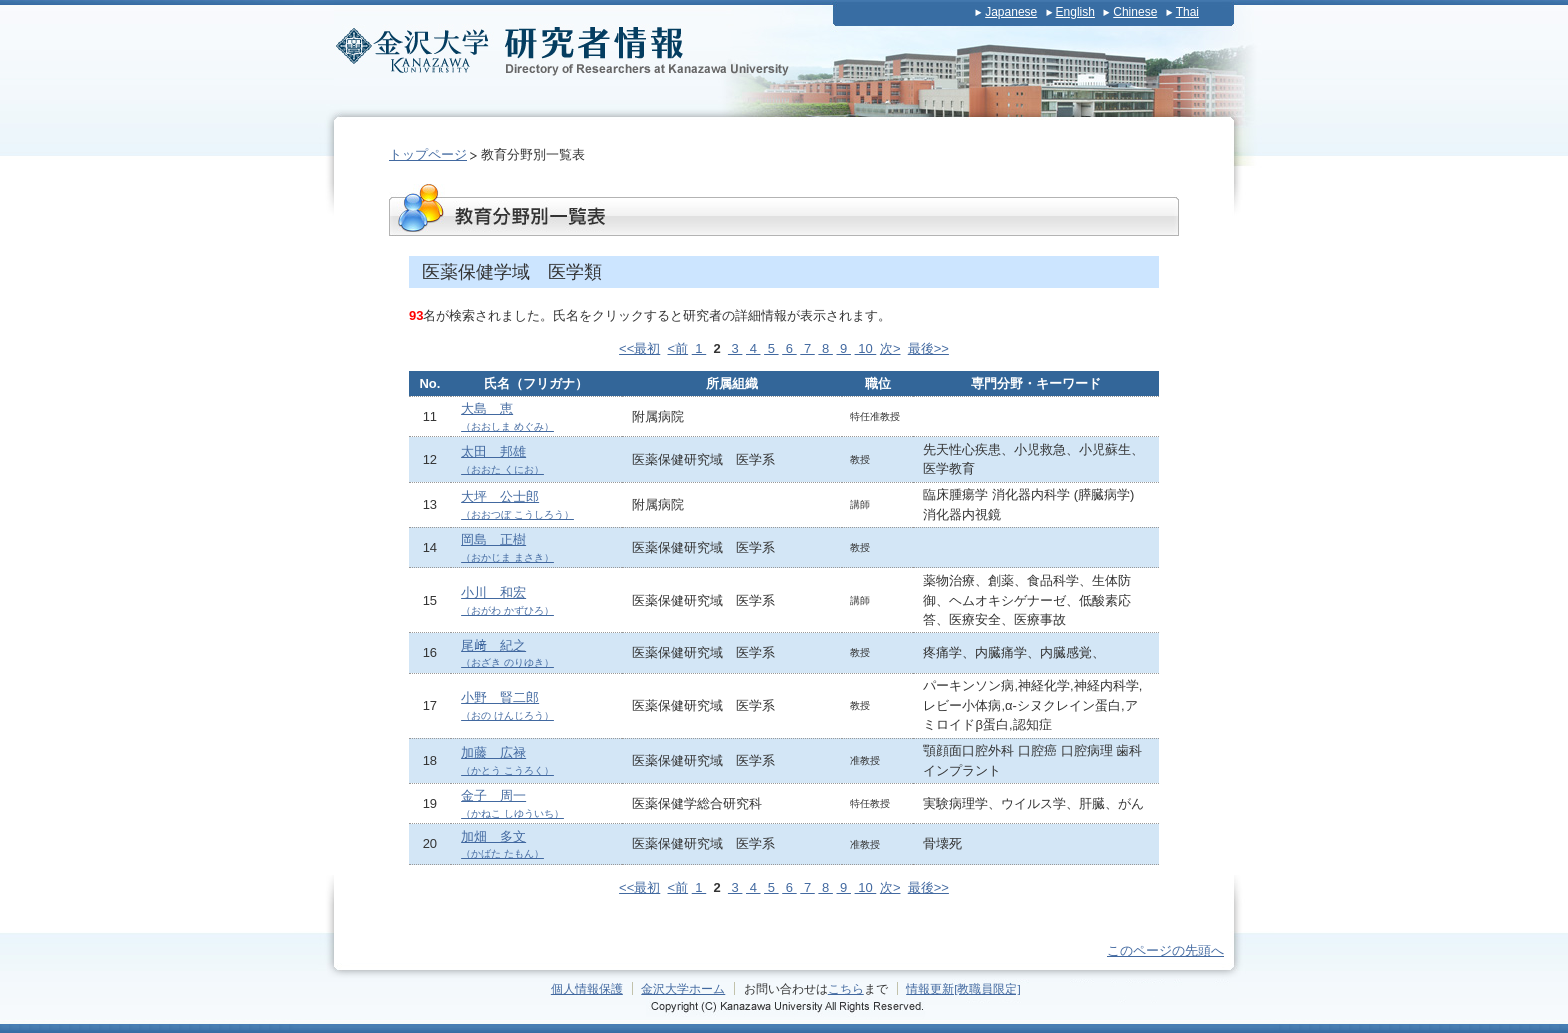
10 (866, 348)
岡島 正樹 (507, 547)
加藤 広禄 (507, 760)
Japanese (1011, 12)
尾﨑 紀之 (507, 653)
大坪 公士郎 (517, 504)
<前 (678, 348)
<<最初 (639, 348)
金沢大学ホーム (683, 988)
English (1075, 12)
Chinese (1135, 12)
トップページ (428, 154)
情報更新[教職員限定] (963, 988)
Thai (1187, 12)
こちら (846, 988)
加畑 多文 (502, 844)
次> (890, 348)
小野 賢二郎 (507, 705)
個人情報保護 (587, 988)
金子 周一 (512, 803)
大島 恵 (507, 416)
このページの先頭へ (1165, 950)
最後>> (928, 348)
